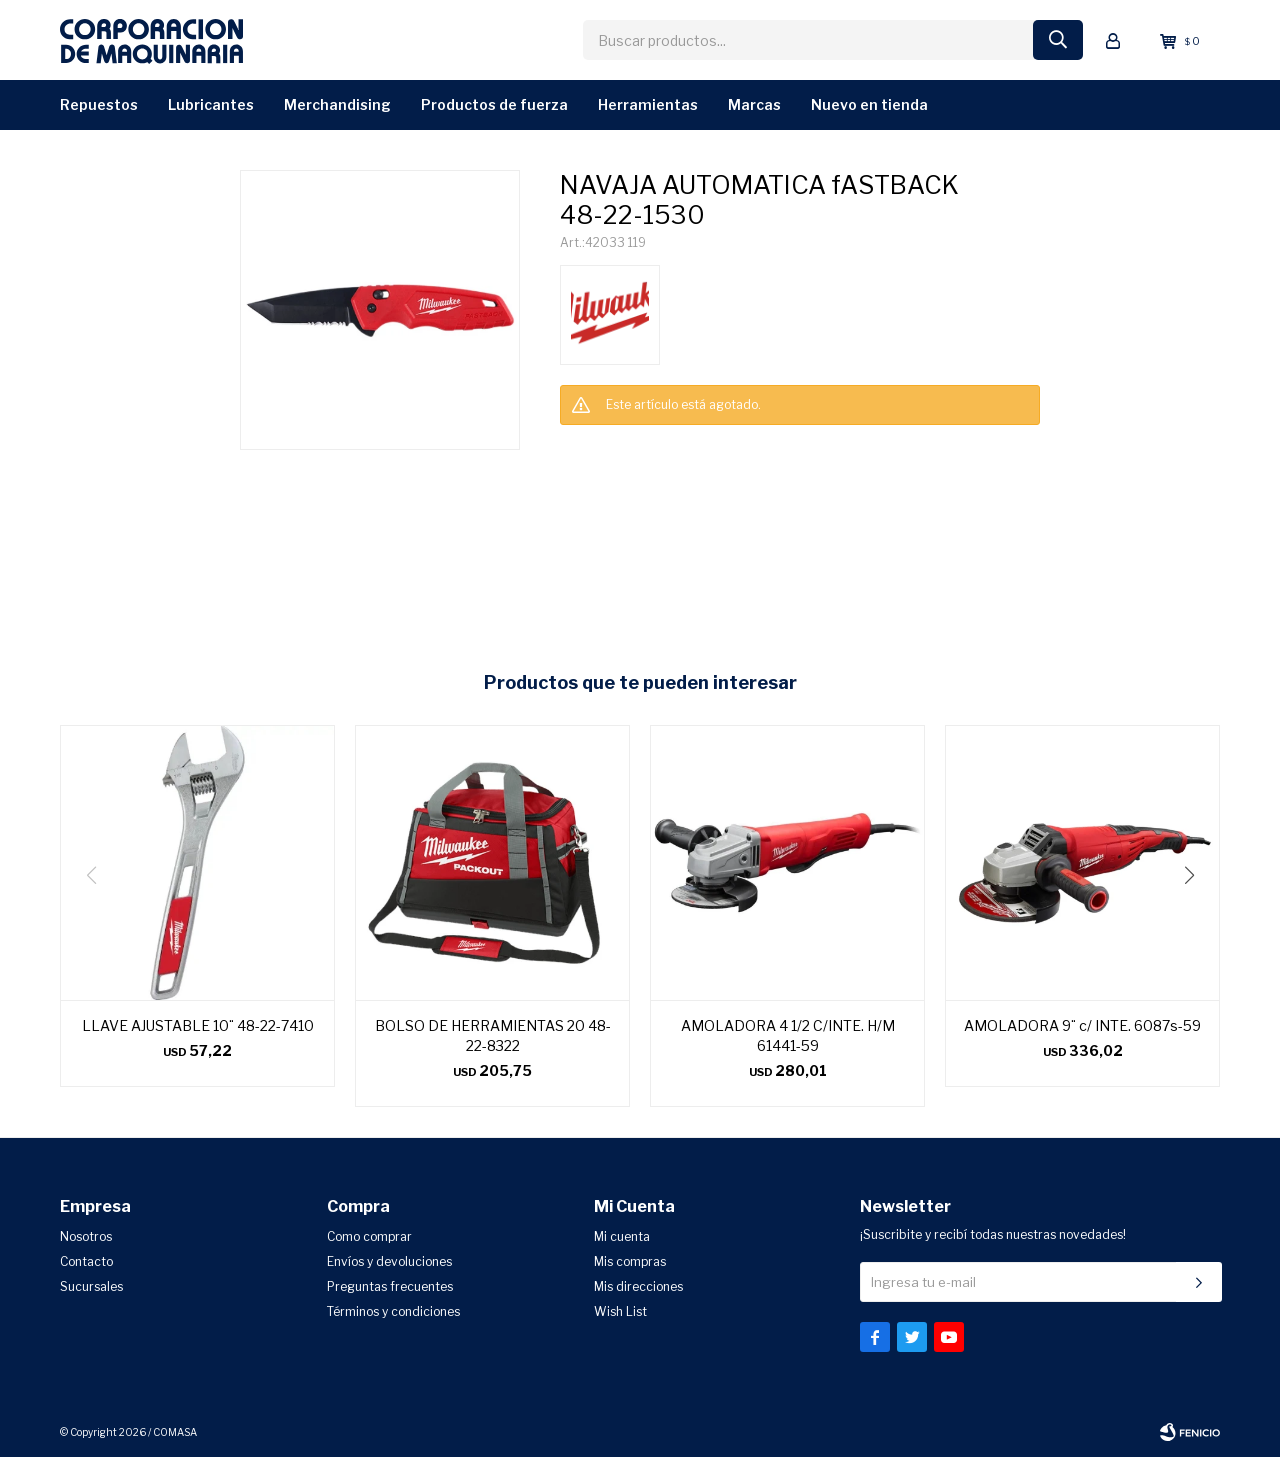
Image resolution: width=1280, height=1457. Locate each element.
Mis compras (630, 1261)
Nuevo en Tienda (869, 104)
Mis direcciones (638, 1286)
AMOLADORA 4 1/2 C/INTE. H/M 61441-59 (788, 1035)
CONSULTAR (591, 446)
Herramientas (648, 104)
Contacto (86, 1261)
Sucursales (91, 1286)
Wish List (620, 1311)
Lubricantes (211, 104)
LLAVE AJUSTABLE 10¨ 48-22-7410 (198, 1025)
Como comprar (369, 1236)
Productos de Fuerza (494, 104)
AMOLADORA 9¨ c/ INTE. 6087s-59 (1082, 1025)
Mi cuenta (622, 1236)
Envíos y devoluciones (389, 1261)
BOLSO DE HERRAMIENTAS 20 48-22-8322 (493, 1035)
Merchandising (337, 104)
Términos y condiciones (393, 1311)
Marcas (754, 104)
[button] (1196, 916)
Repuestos (99, 104)
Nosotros (86, 1236)
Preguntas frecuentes (390, 1286)
